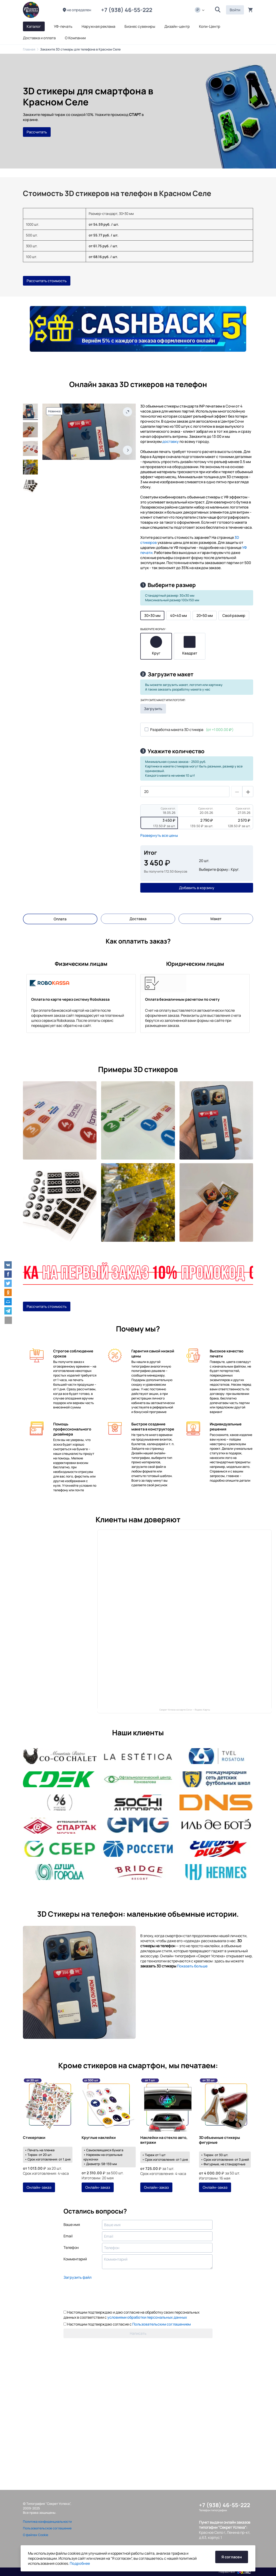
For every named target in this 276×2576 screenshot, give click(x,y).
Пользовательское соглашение (47, 2528)
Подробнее (80, 2563)
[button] (217, 9)
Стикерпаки (34, 2137)
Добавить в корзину (196, 887)
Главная (29, 49)
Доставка (138, 918)
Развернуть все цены (159, 835)
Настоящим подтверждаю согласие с (127, 2324)
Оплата (60, 918)
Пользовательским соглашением (161, 2324)
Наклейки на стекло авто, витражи (164, 2140)
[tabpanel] (138, 329)
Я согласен (231, 2556)
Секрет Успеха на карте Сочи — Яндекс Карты (184, 1709)
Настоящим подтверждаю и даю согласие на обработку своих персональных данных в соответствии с (131, 2315)
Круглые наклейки (99, 2137)
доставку (170, 441)
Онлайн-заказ (39, 2187)
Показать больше (192, 1966)
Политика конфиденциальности (47, 2521)
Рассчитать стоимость (47, 280)
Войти (235, 9)
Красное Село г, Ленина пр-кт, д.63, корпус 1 (224, 2530)
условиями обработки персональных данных (147, 2317)
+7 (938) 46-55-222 (128, 10)
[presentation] (98, 2293)
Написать (138, 2333)
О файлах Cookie (35, 2535)
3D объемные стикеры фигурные (219, 2140)
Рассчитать (37, 132)
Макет (215, 918)
